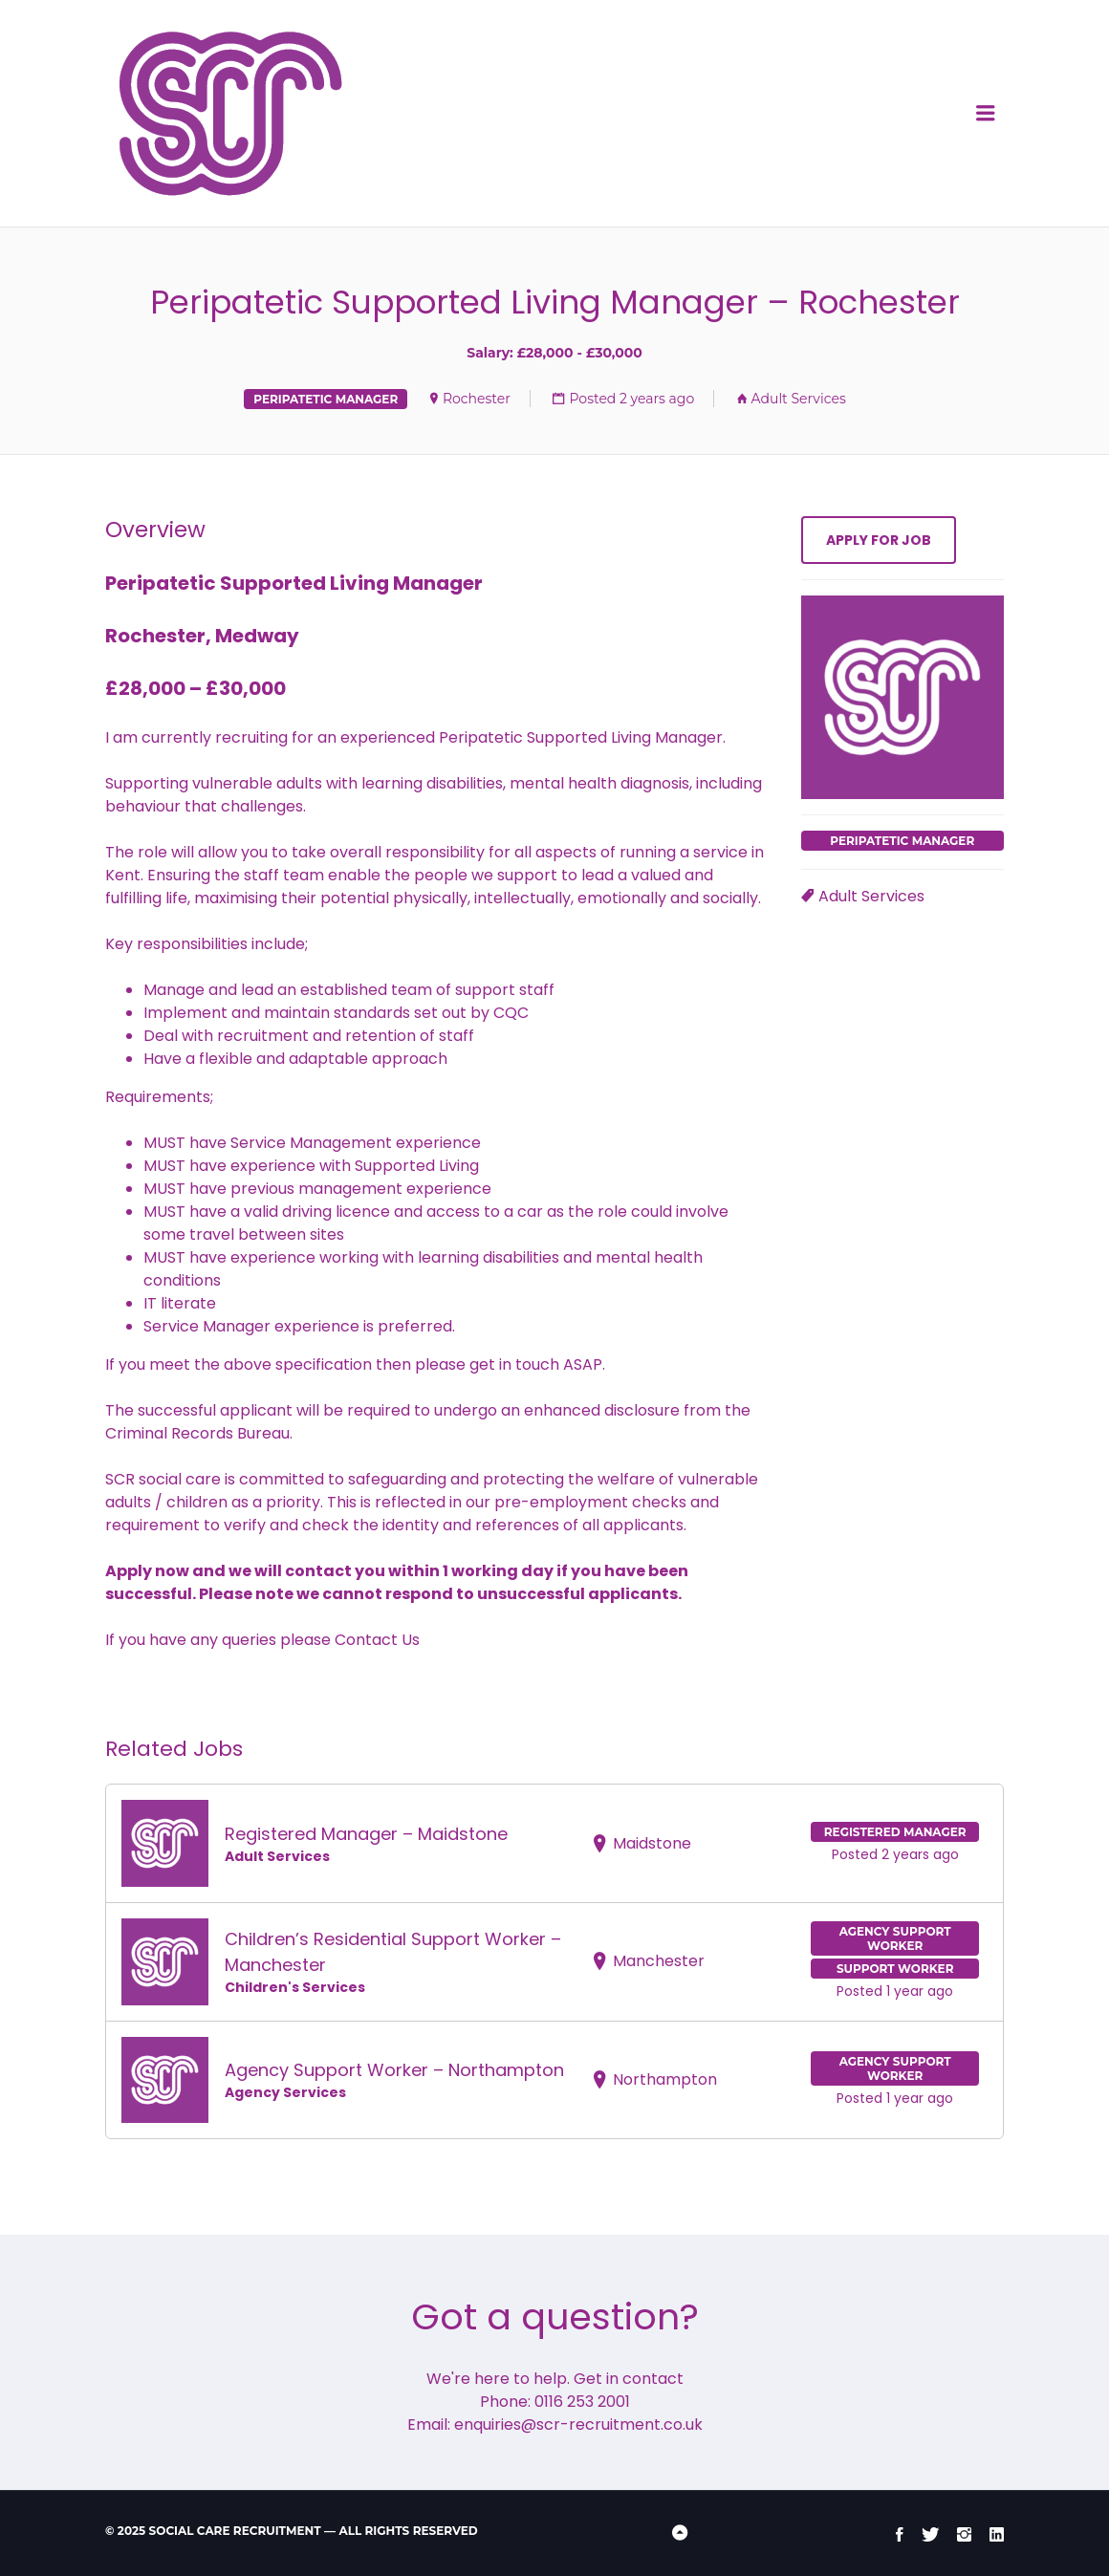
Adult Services (798, 398)
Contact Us (377, 1640)
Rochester (477, 398)
